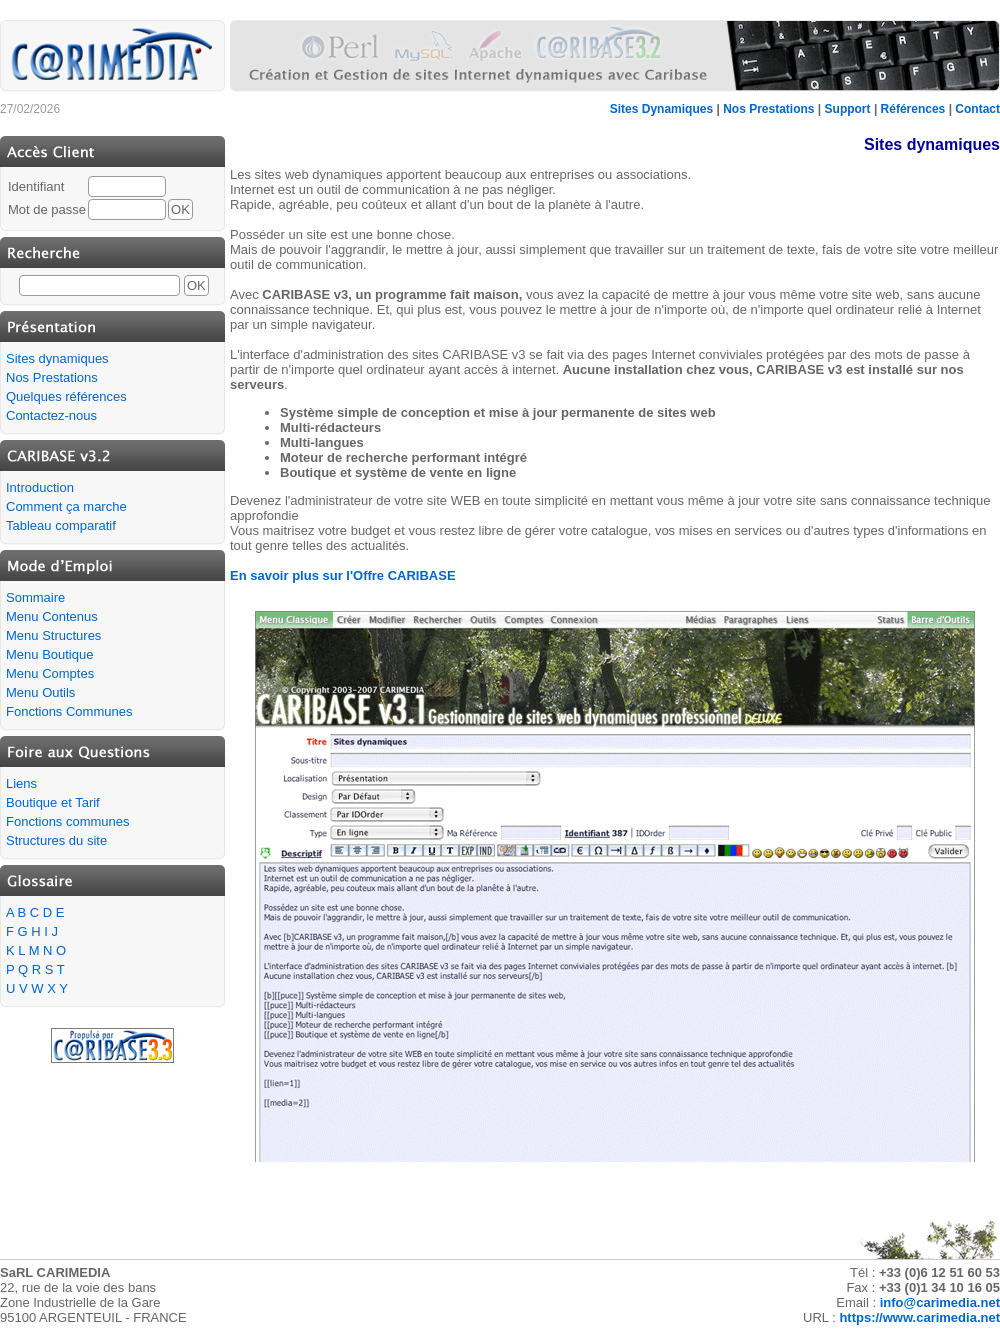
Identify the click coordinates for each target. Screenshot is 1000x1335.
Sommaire (35, 597)
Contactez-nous (51, 415)
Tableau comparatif (61, 525)
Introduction (40, 487)
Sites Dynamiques (661, 109)
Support (848, 109)
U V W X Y (37, 988)
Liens (21, 783)
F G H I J (32, 931)
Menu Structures (53, 635)
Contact (977, 109)
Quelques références (66, 396)
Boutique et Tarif (53, 802)
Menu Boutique (49, 654)
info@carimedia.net (940, 1302)
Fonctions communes (68, 821)
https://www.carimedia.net (919, 1317)
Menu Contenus (52, 616)
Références (913, 109)
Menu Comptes (50, 673)
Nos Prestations (768, 109)
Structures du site (56, 840)
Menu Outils (40, 692)
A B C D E (35, 912)
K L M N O (36, 950)
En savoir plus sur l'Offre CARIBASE (343, 575)
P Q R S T (35, 969)
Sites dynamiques (57, 358)
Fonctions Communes (69, 711)
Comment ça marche (66, 506)
